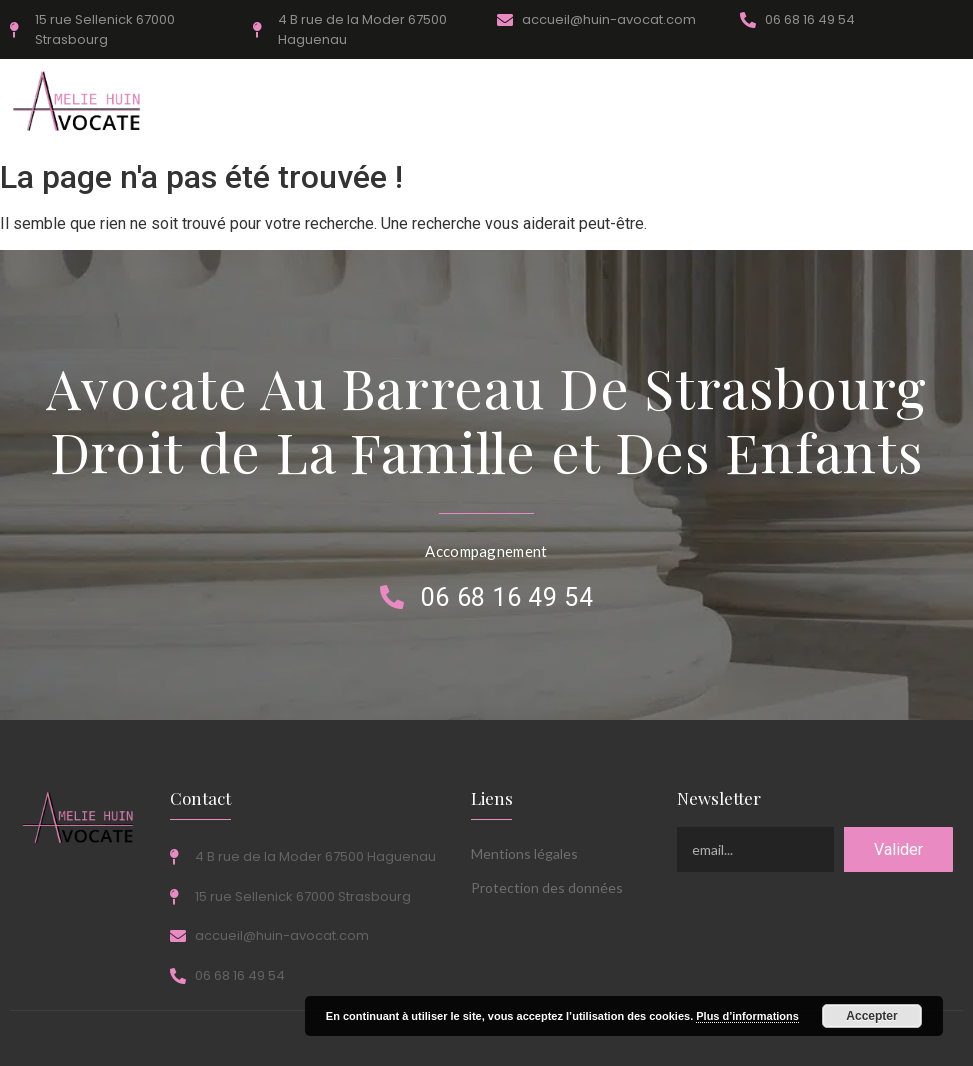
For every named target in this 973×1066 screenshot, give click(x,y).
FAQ (556, 103)
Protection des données (547, 887)
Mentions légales (524, 853)
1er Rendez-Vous (455, 103)
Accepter (871, 1016)
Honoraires (335, 103)
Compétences (228, 103)
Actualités (636, 103)
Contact (726, 103)
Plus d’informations (747, 1016)
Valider (898, 849)
